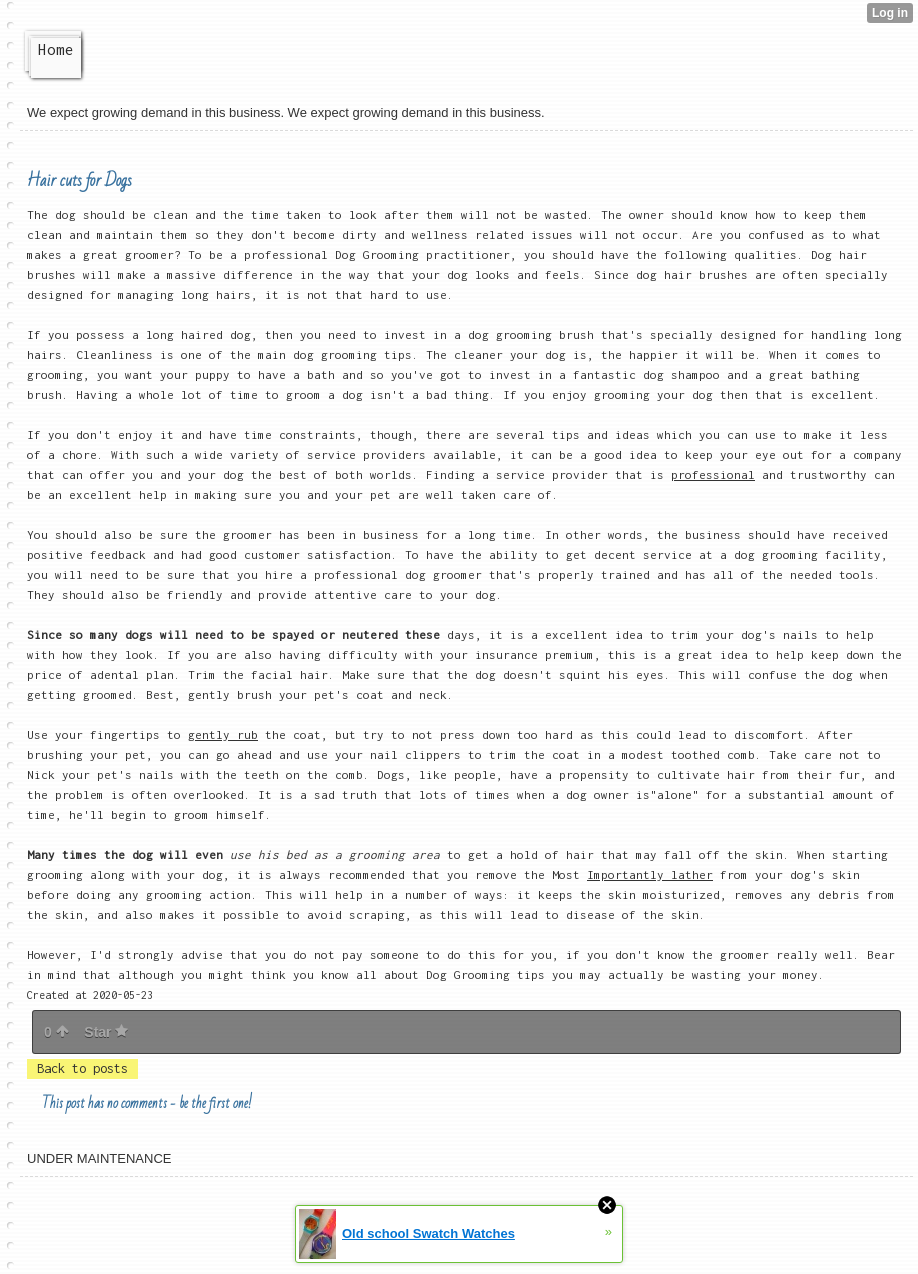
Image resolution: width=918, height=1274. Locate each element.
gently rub (223, 734)
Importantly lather (650, 874)
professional (713, 474)
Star (106, 1032)
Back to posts (82, 1068)
